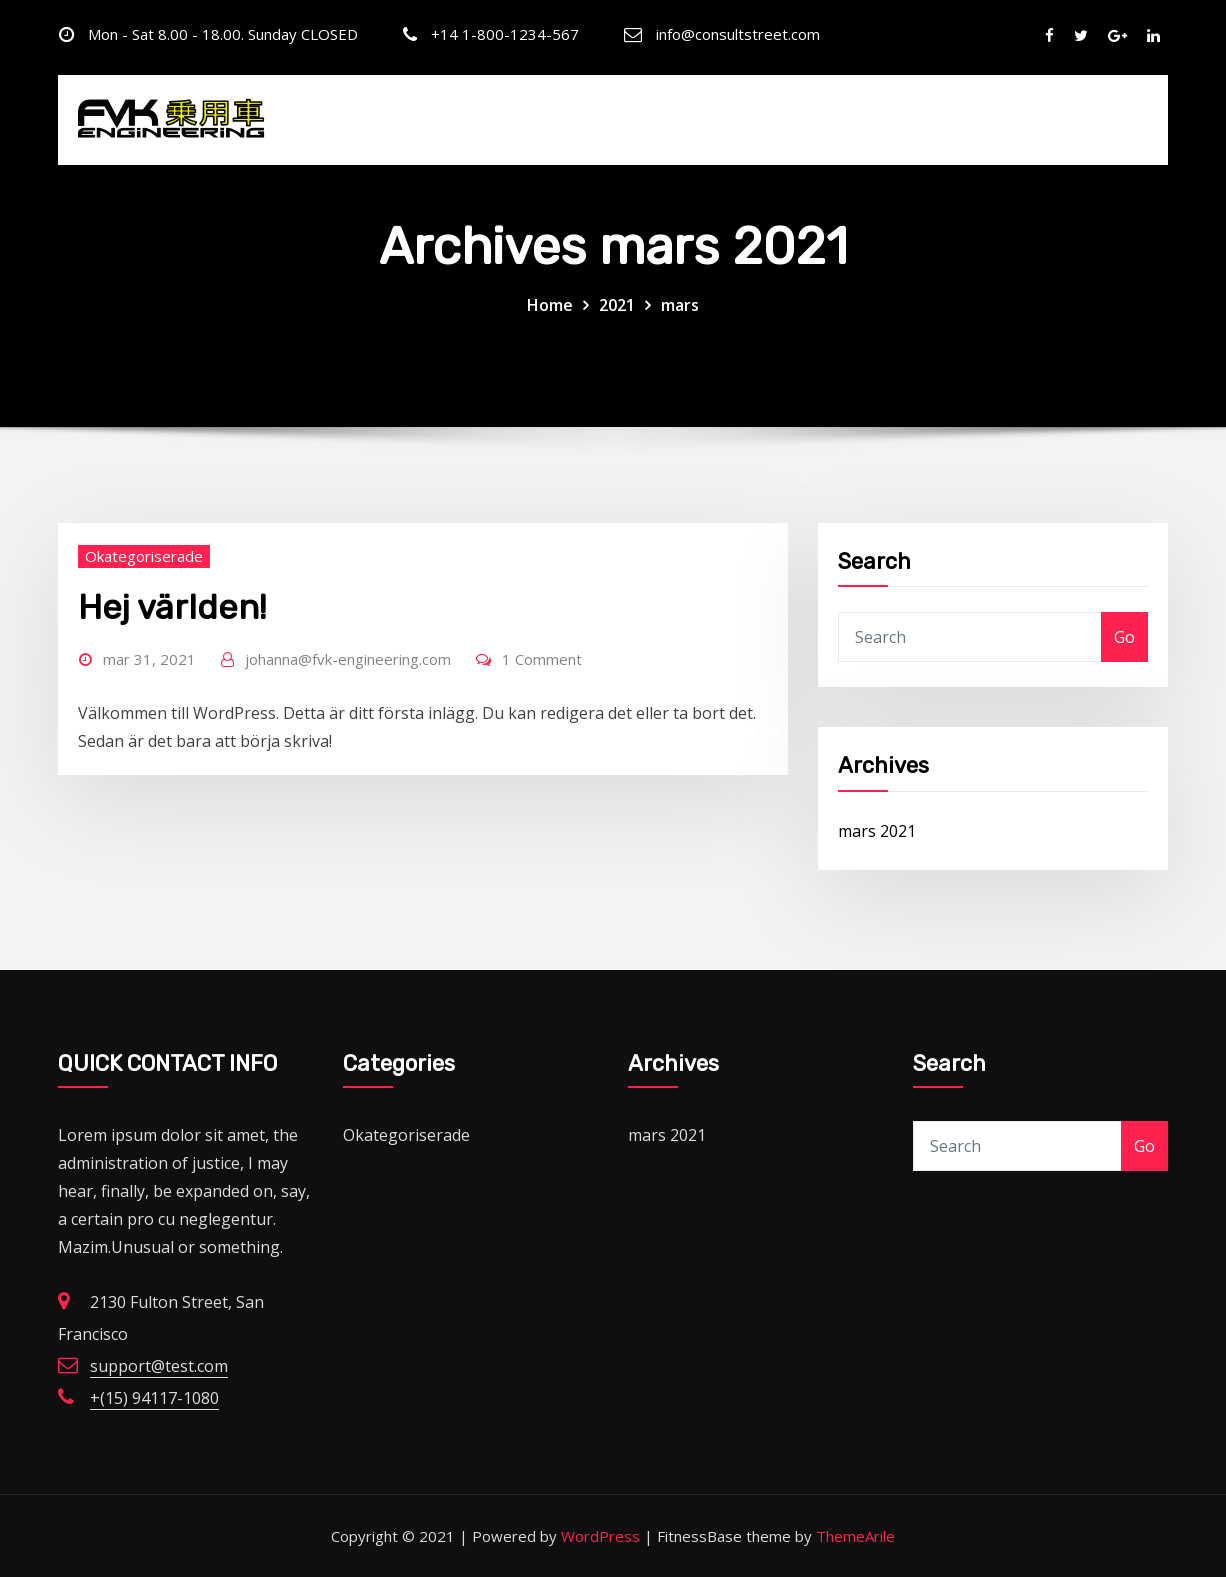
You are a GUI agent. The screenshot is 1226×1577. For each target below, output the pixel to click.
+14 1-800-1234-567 (505, 34)
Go (1124, 637)
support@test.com (159, 1366)
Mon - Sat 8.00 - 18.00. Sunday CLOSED (223, 34)
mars (680, 305)
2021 (617, 305)
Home (550, 305)
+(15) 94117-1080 (154, 1398)
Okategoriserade (144, 556)
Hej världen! (172, 607)
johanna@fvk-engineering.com (348, 659)
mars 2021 (877, 831)
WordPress (600, 1536)
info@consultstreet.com (738, 34)
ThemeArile (855, 1536)
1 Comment (542, 659)
